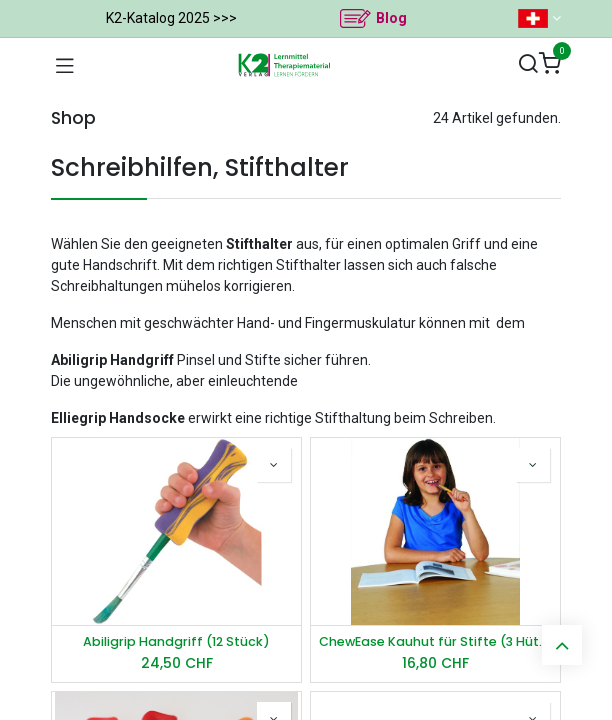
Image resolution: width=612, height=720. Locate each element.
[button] (274, 465)
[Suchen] (528, 64)
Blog (391, 18)
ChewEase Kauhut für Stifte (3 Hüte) (435, 641)
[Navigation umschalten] (65, 65)
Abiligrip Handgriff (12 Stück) (176, 641)
